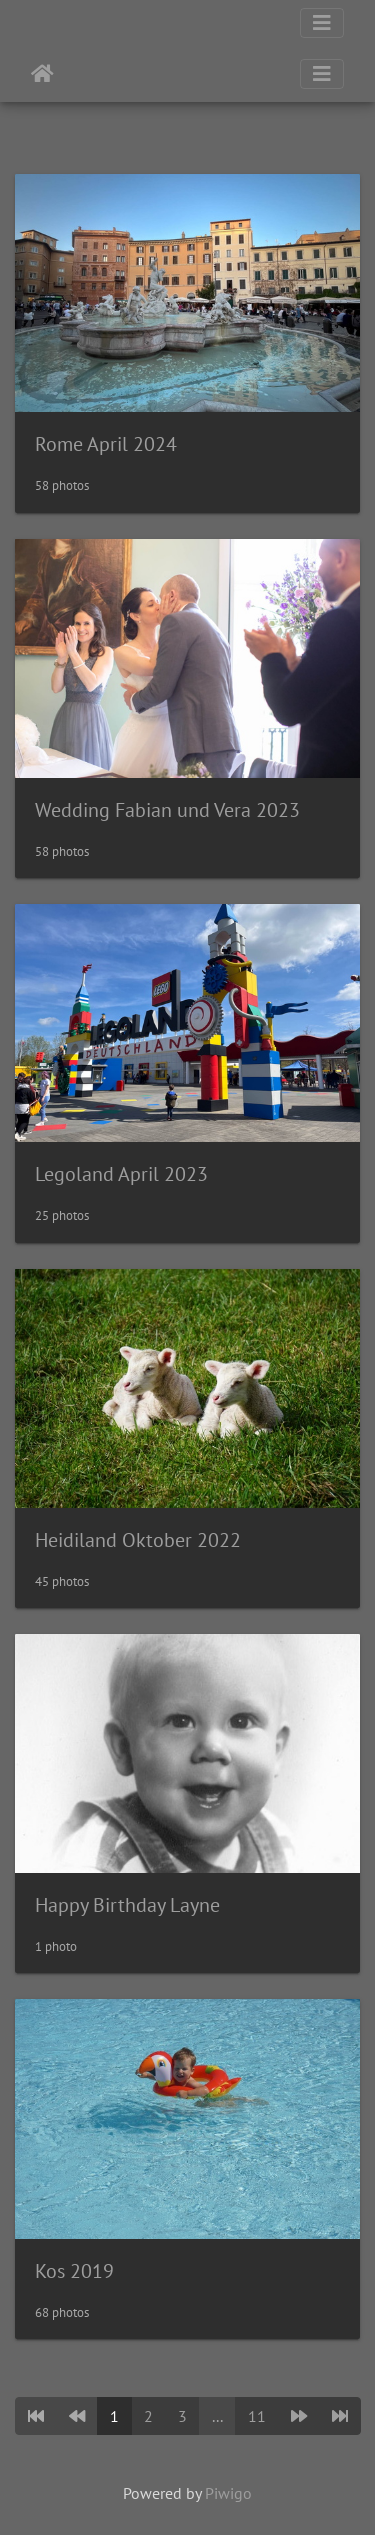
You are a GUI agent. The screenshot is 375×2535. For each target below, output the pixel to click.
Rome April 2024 (106, 444)
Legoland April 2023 (121, 1174)
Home (42, 74)
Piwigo (228, 2493)
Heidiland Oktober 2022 (138, 1540)
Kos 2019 (74, 2271)
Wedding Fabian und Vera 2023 (167, 810)
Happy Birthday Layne (127, 1905)
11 (257, 2416)
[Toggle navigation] (322, 23)
